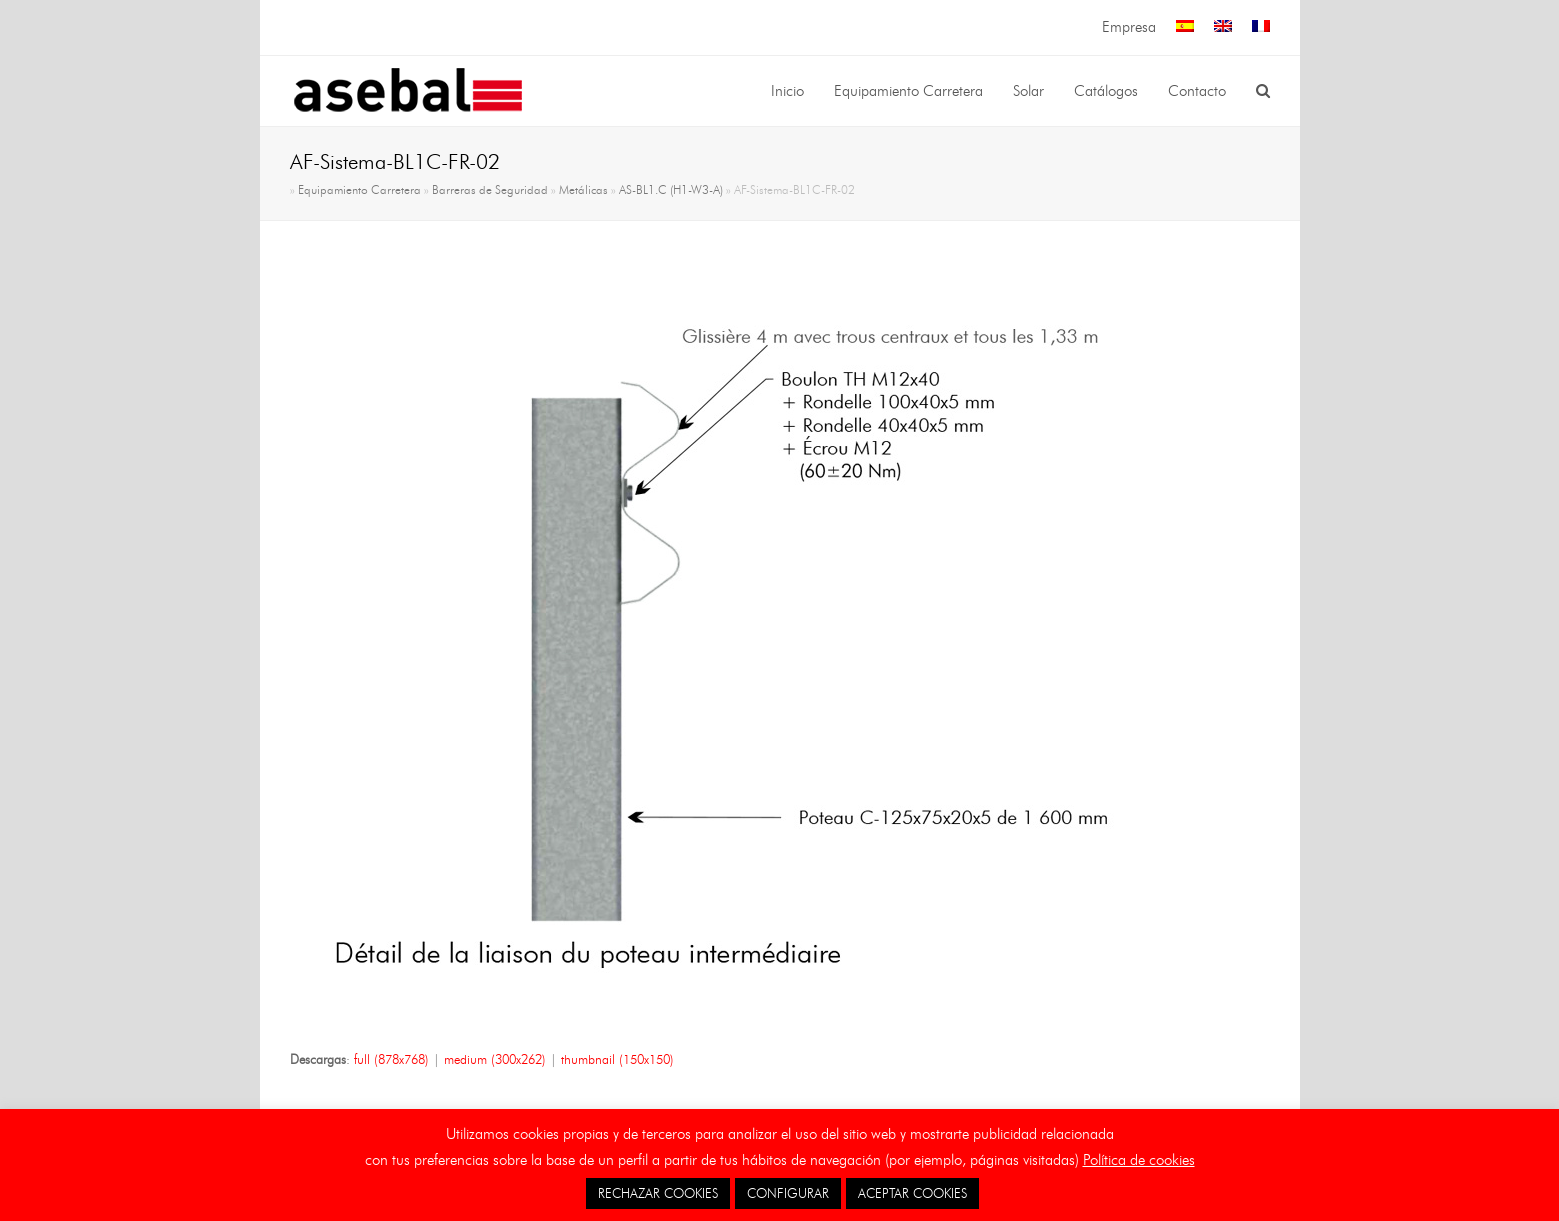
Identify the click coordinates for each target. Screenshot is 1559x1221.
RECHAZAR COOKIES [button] (658, 1193)
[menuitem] (1185, 27)
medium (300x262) (495, 1059)
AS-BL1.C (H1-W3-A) (671, 190)
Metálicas (583, 190)
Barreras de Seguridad (490, 190)
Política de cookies (1139, 1160)
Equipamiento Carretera (359, 190)
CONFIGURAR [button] (788, 1193)
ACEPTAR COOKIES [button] (912, 1193)
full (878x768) (391, 1059)
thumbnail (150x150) (617, 1059)
